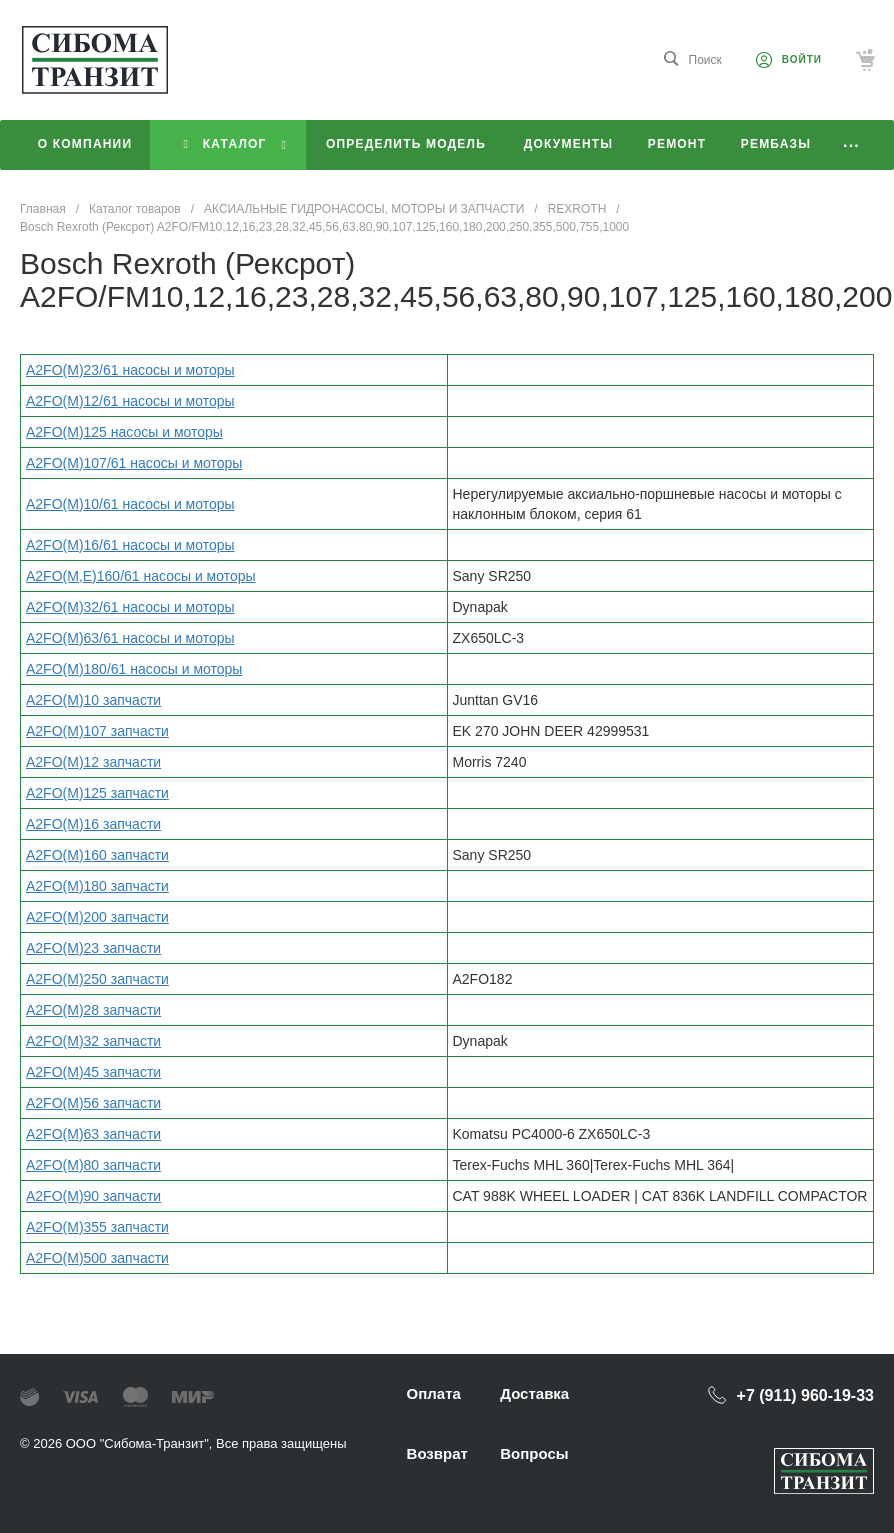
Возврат (437, 1453)
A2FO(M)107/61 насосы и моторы (134, 463)
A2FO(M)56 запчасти (93, 1103)
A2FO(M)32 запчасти (93, 1041)
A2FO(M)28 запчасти (93, 1010)
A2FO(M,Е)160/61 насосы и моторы (141, 576)
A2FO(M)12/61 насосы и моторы (130, 401)
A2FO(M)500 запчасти (97, 1258)
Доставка (534, 1393)
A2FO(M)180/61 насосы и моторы (134, 669)
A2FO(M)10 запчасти (93, 700)
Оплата (434, 1393)
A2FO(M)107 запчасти (97, 731)
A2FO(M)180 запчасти (97, 886)
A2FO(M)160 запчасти (97, 855)
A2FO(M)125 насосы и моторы (124, 432)
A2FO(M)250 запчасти (97, 979)
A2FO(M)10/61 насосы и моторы (130, 504)
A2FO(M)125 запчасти (97, 793)
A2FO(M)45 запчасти (93, 1072)
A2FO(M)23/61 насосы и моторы (130, 370)
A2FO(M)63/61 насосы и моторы (130, 638)
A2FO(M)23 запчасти (93, 948)
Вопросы (534, 1453)
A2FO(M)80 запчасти (93, 1165)
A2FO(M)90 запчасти (93, 1196)
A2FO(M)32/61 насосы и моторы (130, 607)
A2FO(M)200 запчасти (97, 917)
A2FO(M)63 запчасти (93, 1134)
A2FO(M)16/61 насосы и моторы (130, 545)
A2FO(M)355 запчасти (97, 1227)
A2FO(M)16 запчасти (93, 824)
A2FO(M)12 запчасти (93, 762)
